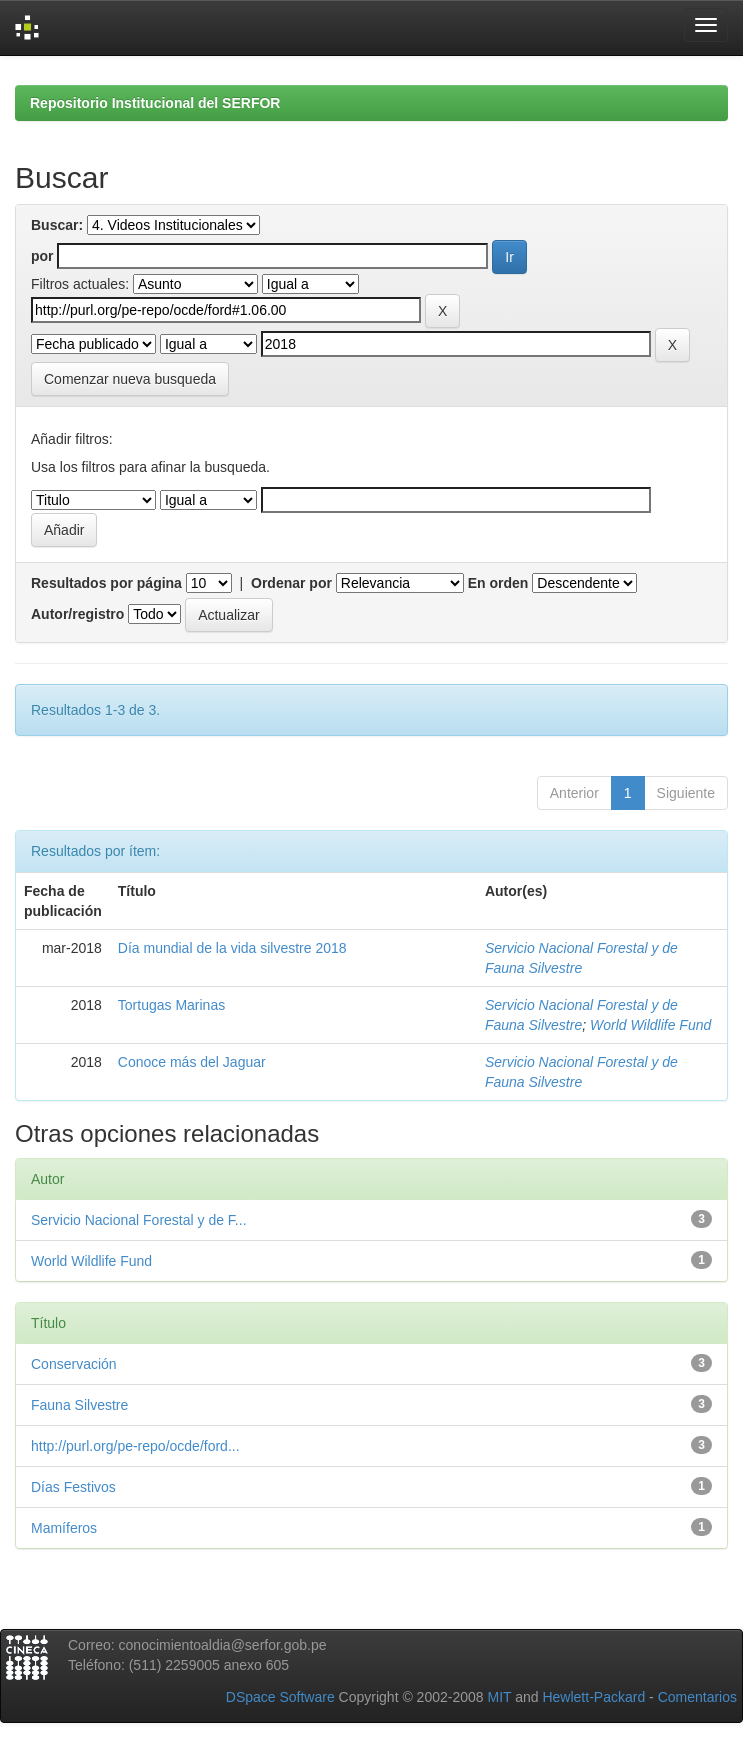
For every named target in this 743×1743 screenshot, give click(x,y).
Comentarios (697, 1697)
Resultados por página (106, 583)
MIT (499, 1697)
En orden (498, 583)
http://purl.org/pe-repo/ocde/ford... (135, 1446)
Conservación (74, 1364)
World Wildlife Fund (650, 1025)
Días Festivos (73, 1487)
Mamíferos (64, 1528)
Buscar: (57, 225)
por (42, 256)
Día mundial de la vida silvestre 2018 (232, 948)
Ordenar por (291, 583)
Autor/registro (77, 614)
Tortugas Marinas (171, 1005)
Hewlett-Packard (593, 1697)
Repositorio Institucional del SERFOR (155, 103)
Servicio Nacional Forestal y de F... (139, 1220)
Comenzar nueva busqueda (130, 379)
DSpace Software (280, 1697)
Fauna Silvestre (79, 1405)
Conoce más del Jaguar (192, 1062)
